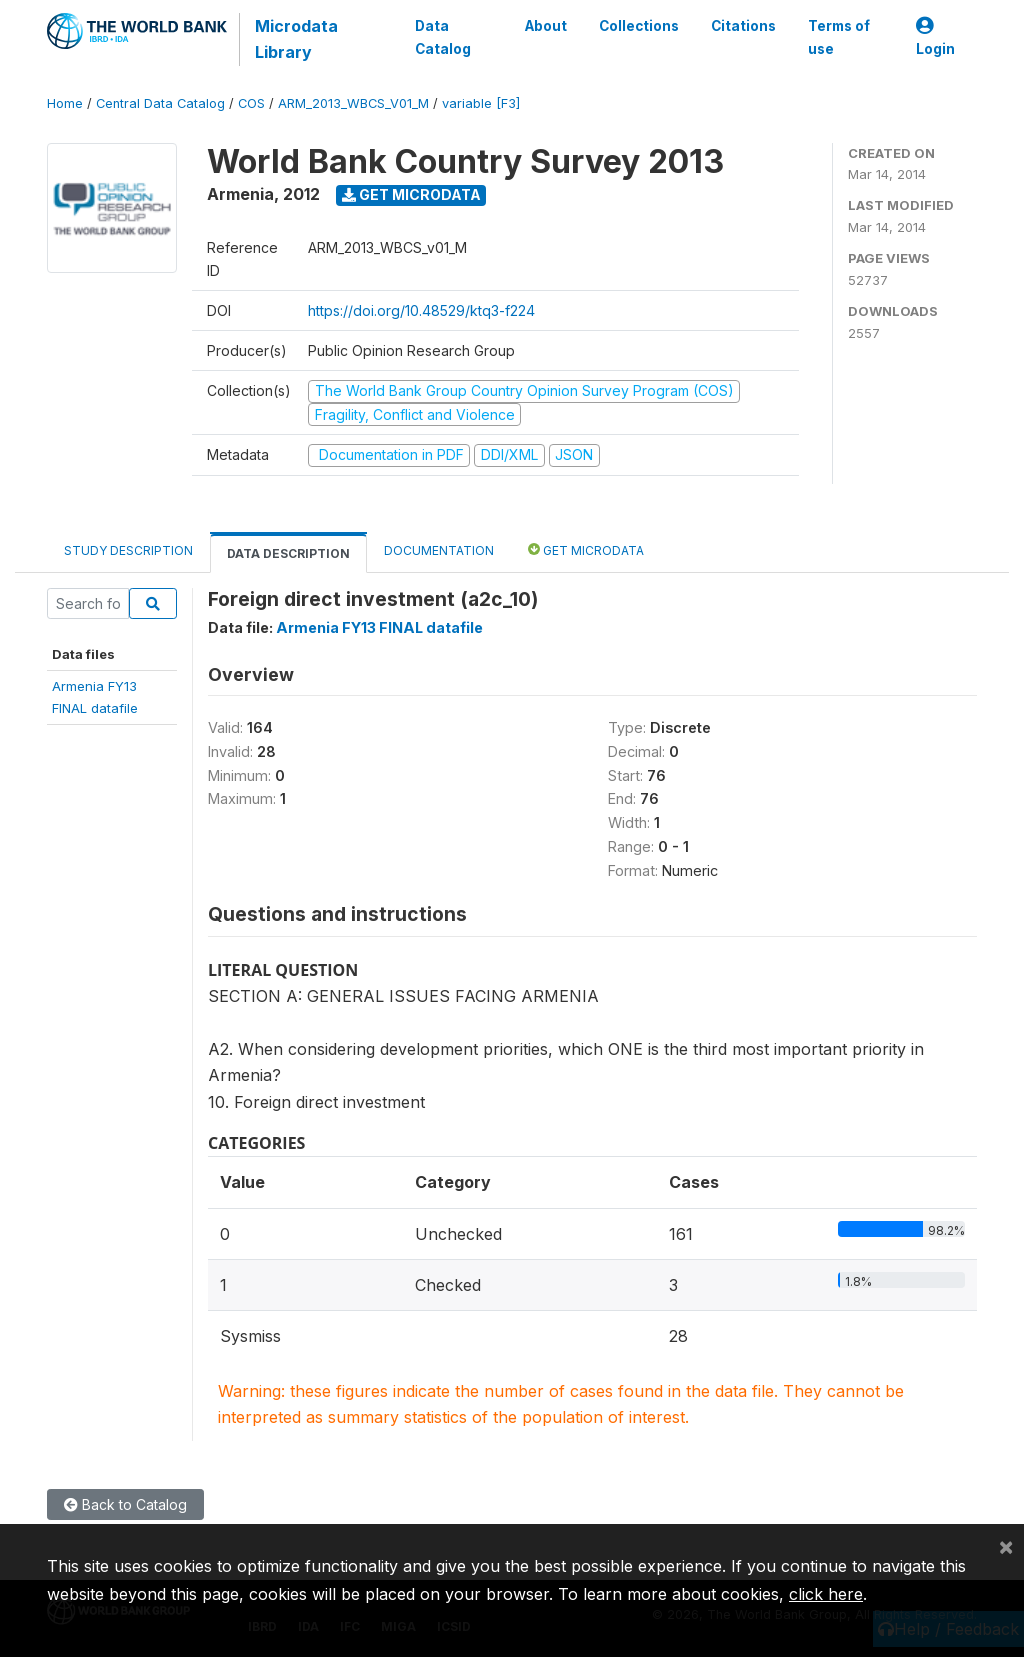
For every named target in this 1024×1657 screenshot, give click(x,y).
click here (826, 1594)
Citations (743, 26)
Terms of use (839, 37)
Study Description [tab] (128, 550)
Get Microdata (411, 194)
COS (251, 103)
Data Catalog (443, 37)
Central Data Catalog (160, 103)
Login (935, 37)
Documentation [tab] (439, 550)
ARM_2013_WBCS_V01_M (353, 103)
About (546, 26)
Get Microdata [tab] (586, 549)
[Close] (1006, 1546)
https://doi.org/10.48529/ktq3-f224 (421, 310)
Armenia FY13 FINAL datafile (379, 627)
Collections (639, 26)
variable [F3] (481, 103)
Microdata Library (296, 39)
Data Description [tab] (288, 553)
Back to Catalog (125, 1504)
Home (65, 103)
